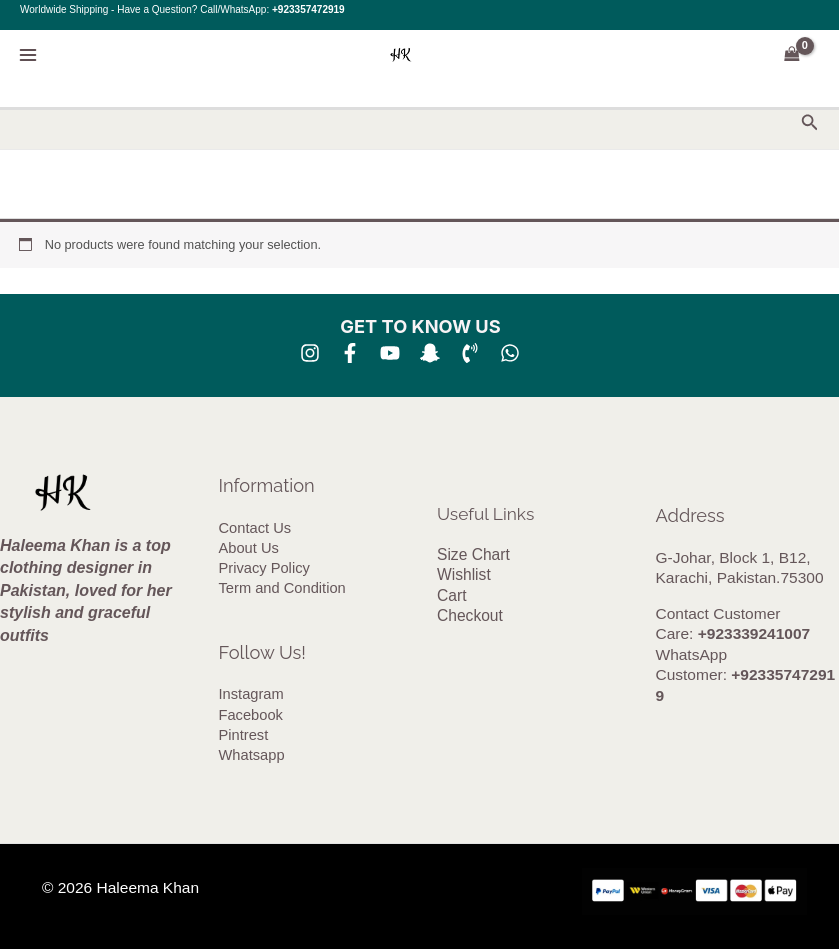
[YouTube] (390, 353)
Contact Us (255, 528)
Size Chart (473, 554)
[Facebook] (350, 353)
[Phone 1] (470, 353)
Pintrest (243, 737)
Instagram (251, 696)
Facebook (251, 716)
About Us (249, 548)
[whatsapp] (510, 353)
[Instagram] (310, 353)
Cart (451, 595)
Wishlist (463, 575)
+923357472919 (308, 9)
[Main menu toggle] (27, 54)
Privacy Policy (264, 568)
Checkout (469, 616)
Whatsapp (252, 757)
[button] (810, 123)
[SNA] (430, 353)
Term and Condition (282, 589)
